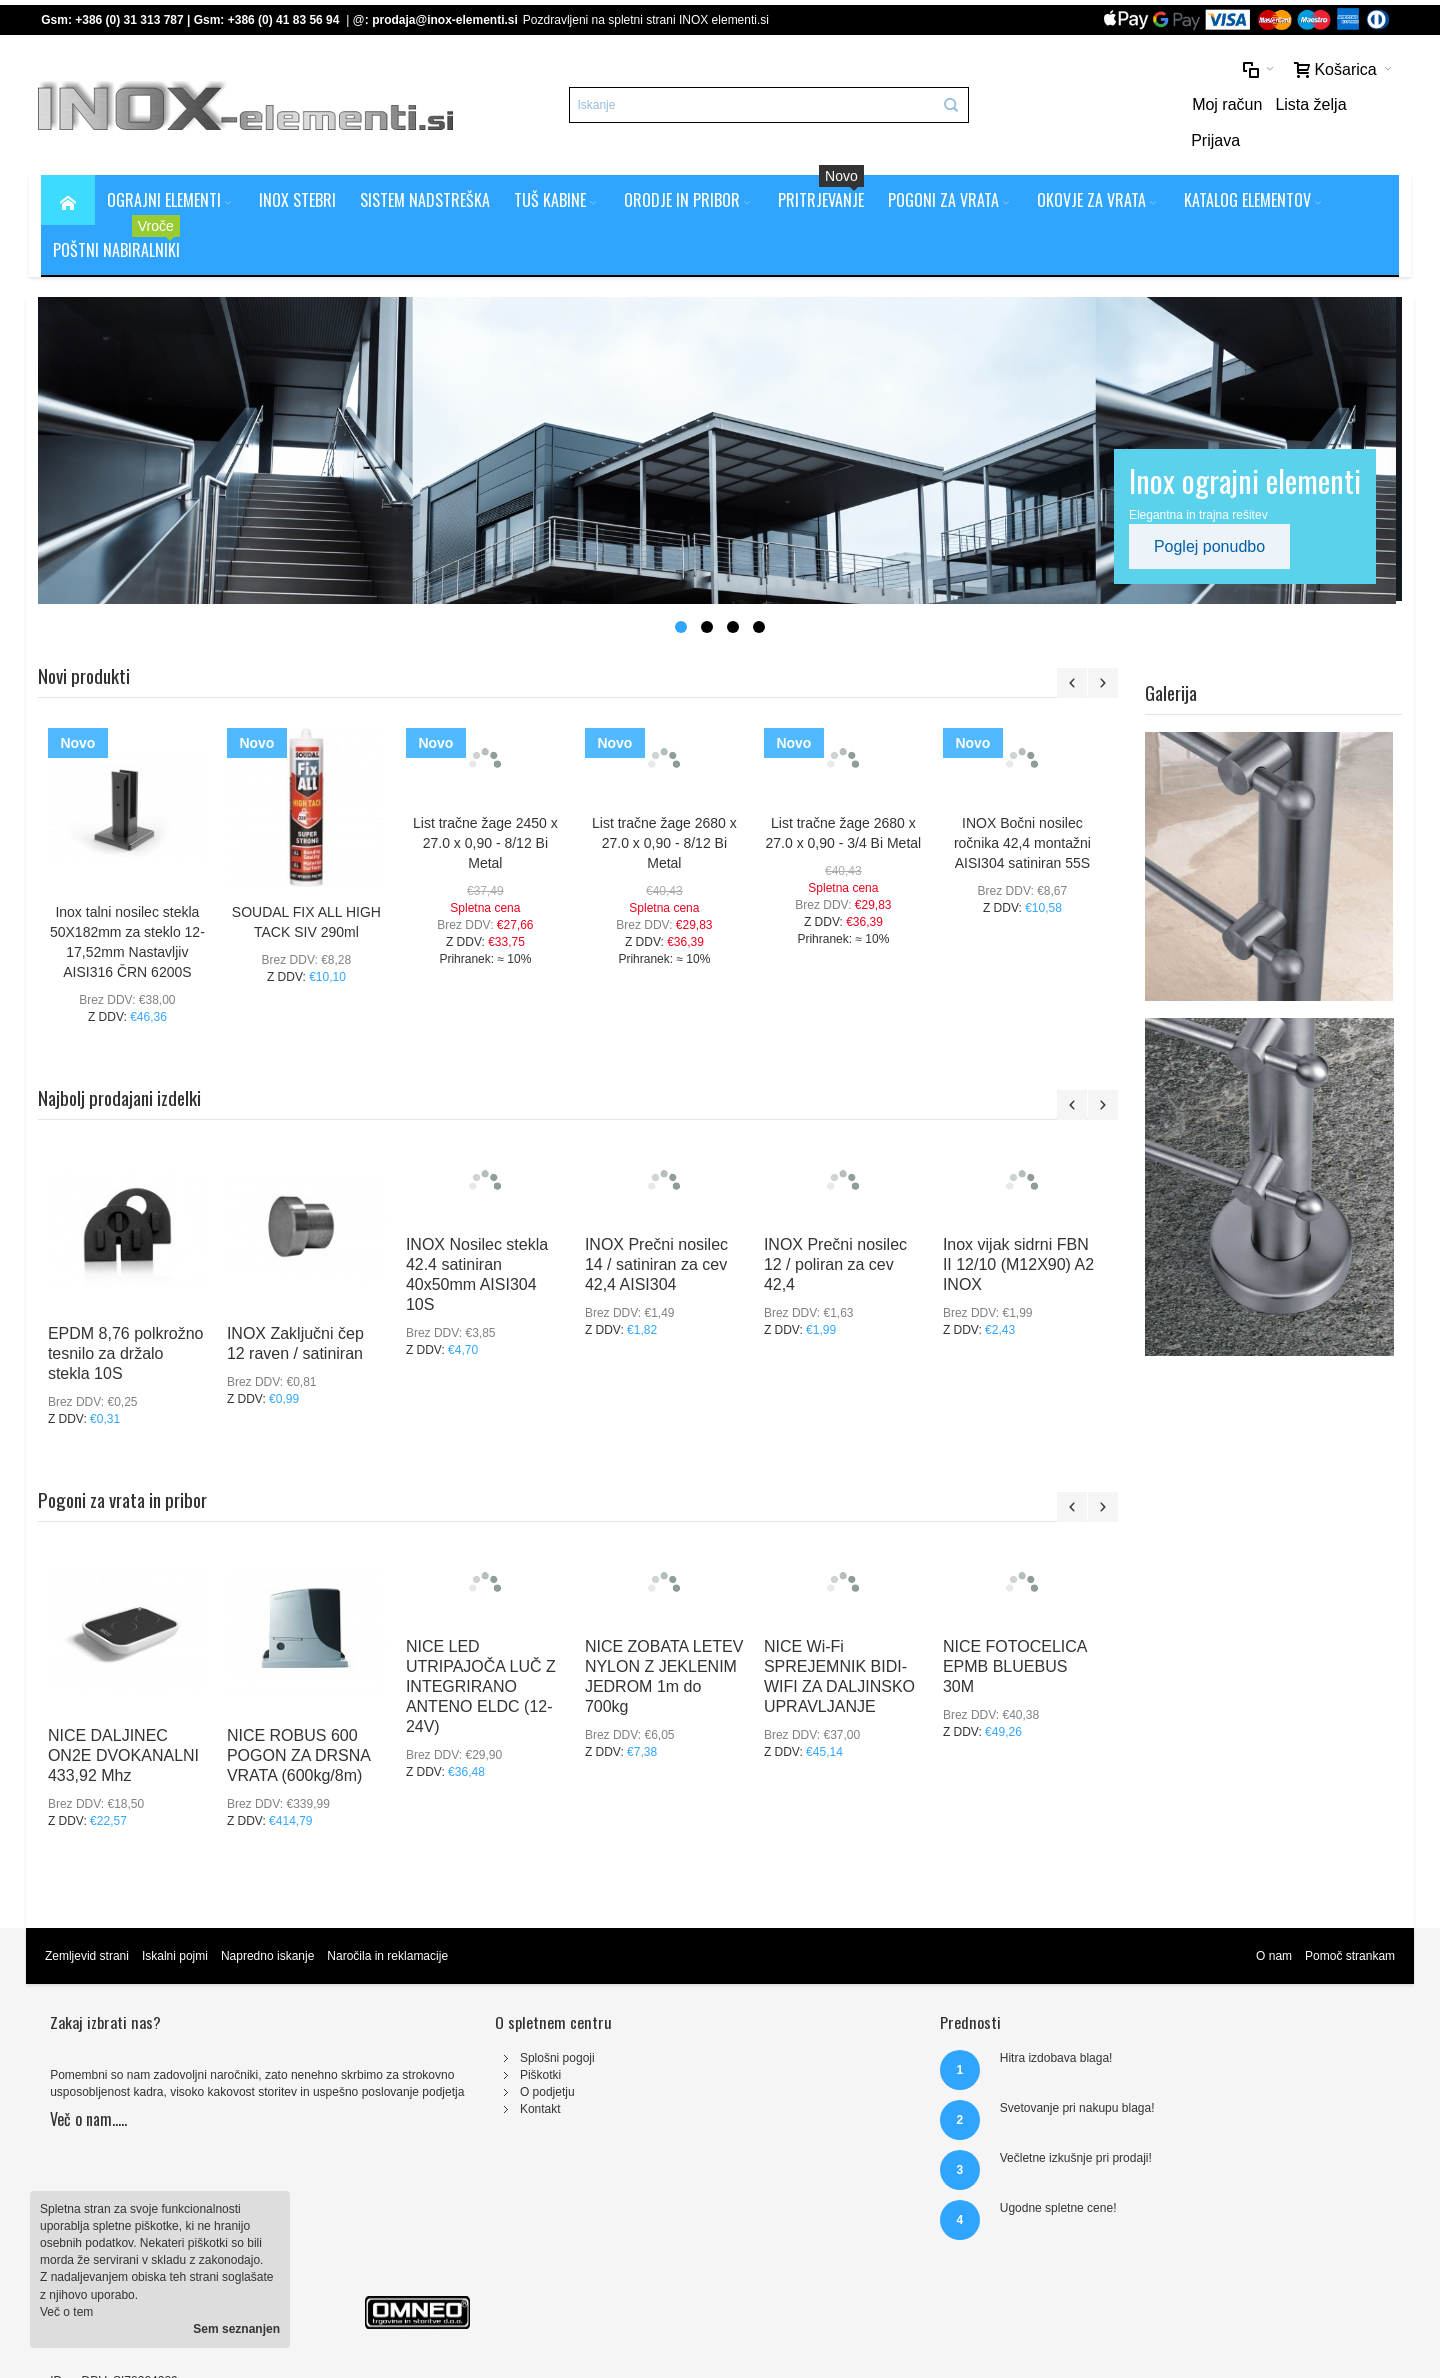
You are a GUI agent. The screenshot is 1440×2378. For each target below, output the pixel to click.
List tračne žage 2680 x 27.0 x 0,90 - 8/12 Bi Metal (667, 810)
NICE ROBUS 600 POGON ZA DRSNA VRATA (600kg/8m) (301, 1723)
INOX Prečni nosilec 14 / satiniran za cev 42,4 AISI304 (659, 1232)
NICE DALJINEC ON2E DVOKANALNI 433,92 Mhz (126, 1723)
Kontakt (439, 2077)
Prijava (1367, 106)
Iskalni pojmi (178, 1923)
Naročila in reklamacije (390, 1923)
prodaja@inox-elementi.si (448, 20)
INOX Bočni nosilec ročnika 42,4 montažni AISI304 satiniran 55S (1025, 810)
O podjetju (446, 2060)
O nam (1271, 1923)
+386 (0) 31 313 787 (132, 20)
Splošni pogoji (456, 2025)
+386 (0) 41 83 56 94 (287, 20)
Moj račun (1211, 106)
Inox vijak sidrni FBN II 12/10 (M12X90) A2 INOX (1021, 1232)
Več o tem (66, 2312)
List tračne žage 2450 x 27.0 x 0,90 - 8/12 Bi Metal (488, 810)
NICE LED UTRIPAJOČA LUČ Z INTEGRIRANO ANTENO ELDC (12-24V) (484, 1654)
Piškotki (439, 2042)
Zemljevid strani (90, 1923)
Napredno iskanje (270, 1923)
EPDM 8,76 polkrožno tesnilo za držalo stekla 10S (129, 1321)
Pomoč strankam (1347, 1923)
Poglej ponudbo (1212, 513)
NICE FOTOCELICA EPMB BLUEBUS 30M (1018, 1634)
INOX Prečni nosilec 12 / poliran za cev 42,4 (838, 1232)
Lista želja (1294, 106)
